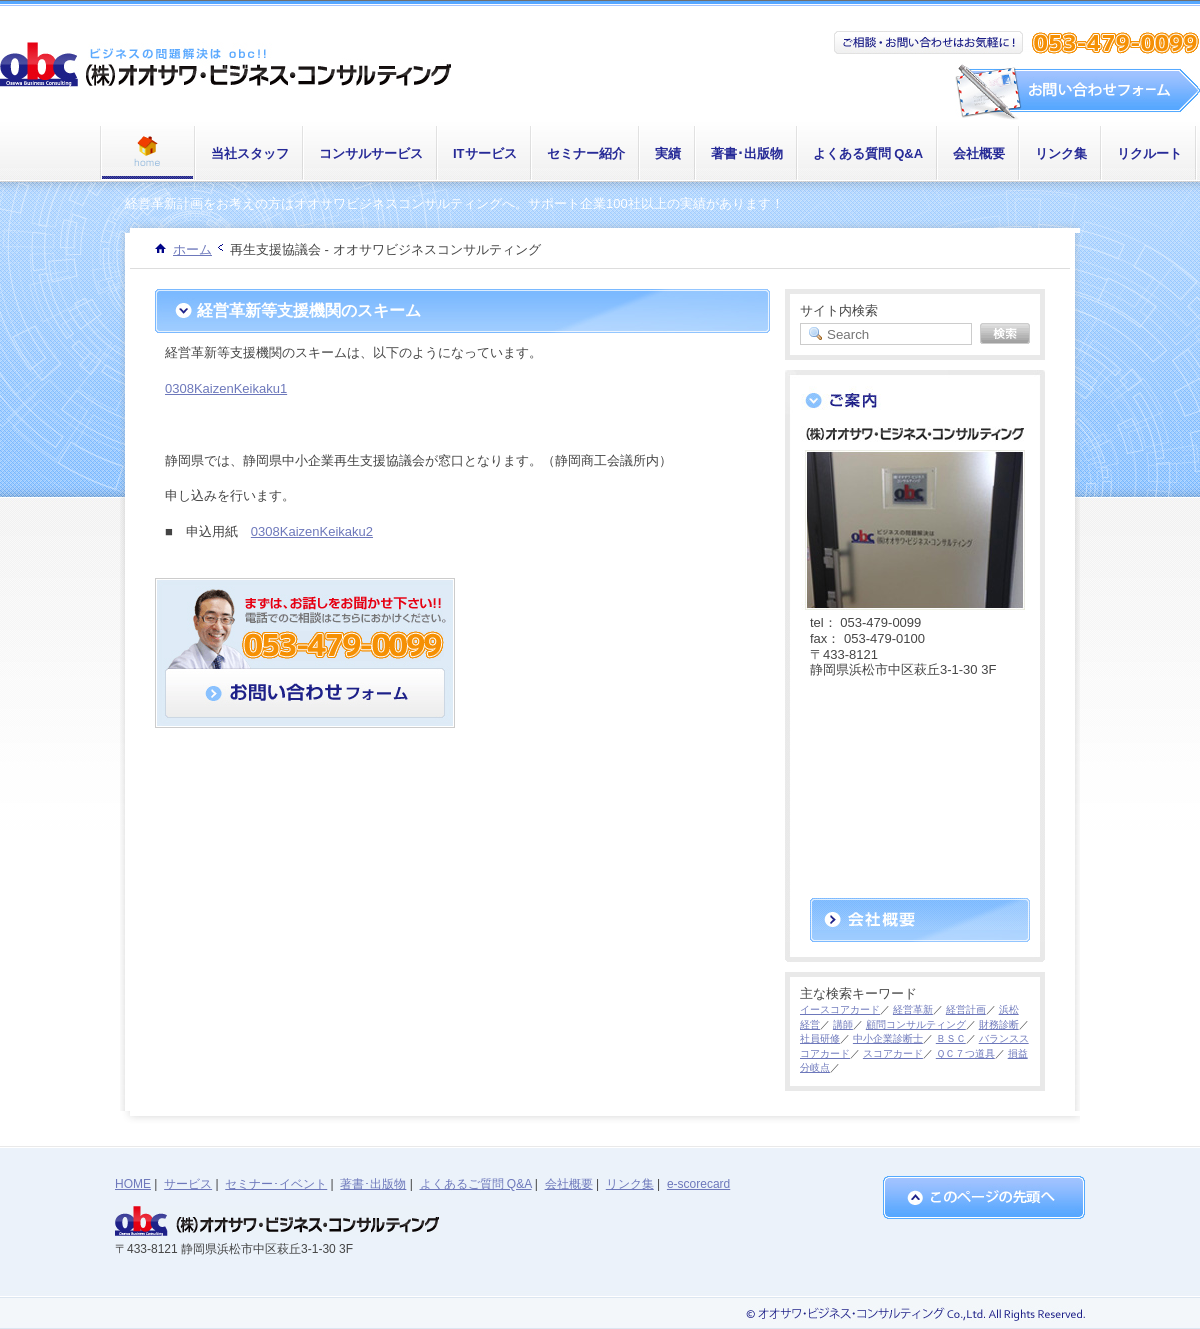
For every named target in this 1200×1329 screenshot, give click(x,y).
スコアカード (893, 1053)
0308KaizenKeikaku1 (226, 388)
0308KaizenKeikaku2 (312, 531)
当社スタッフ (250, 153)
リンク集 (1061, 153)
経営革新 (913, 1009)
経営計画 (966, 1009)
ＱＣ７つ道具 (965, 1053)
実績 (668, 153)
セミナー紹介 (586, 153)
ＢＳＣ (951, 1038)
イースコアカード (840, 1009)
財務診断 (999, 1024)
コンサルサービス (371, 153)
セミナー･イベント (276, 1184)
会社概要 (979, 153)
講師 (843, 1024)
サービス (188, 1184)
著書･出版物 (747, 153)
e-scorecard (698, 1184)
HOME (133, 1184)
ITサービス (485, 153)
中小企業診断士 (888, 1038)
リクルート (1149, 153)
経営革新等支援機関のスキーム (309, 310)
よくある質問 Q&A (868, 153)
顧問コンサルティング (916, 1024)
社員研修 (820, 1038)
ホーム (192, 249)
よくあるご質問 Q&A (476, 1184)
